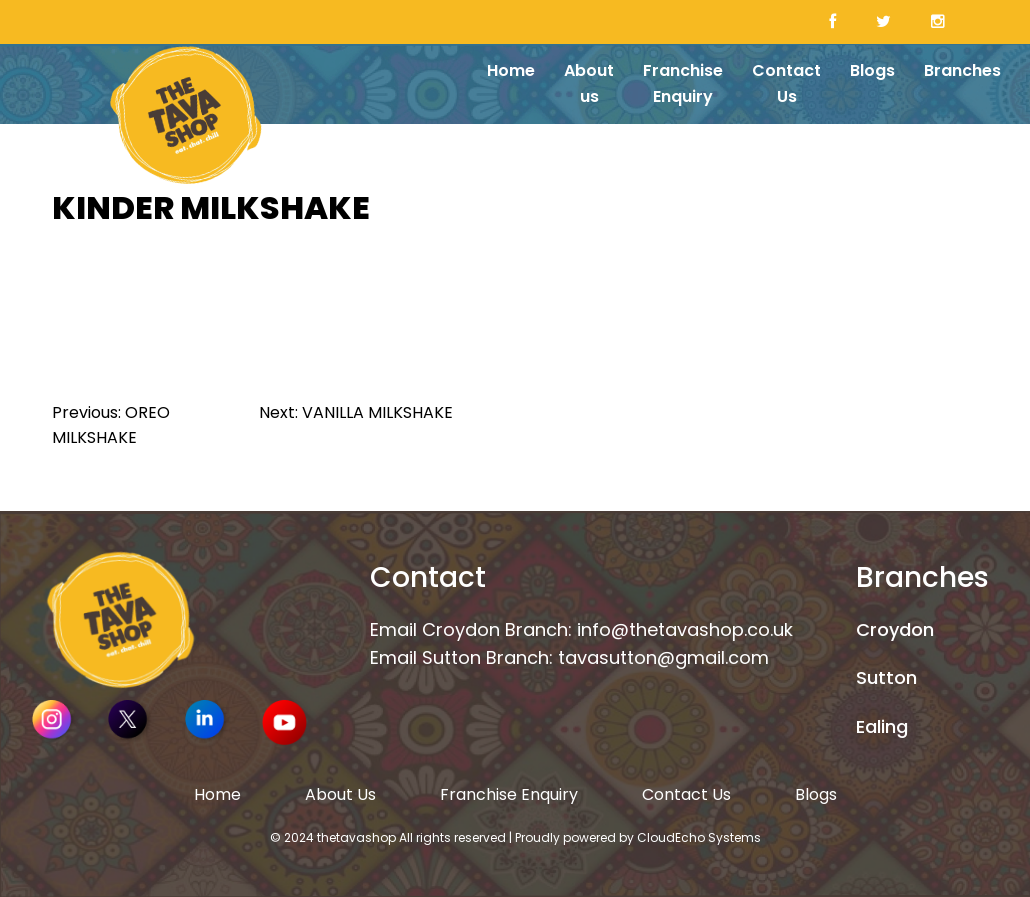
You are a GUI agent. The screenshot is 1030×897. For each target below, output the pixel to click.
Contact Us (786, 83)
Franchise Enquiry (683, 83)
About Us (340, 794)
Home (511, 70)
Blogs (872, 70)
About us (589, 83)
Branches (962, 70)
